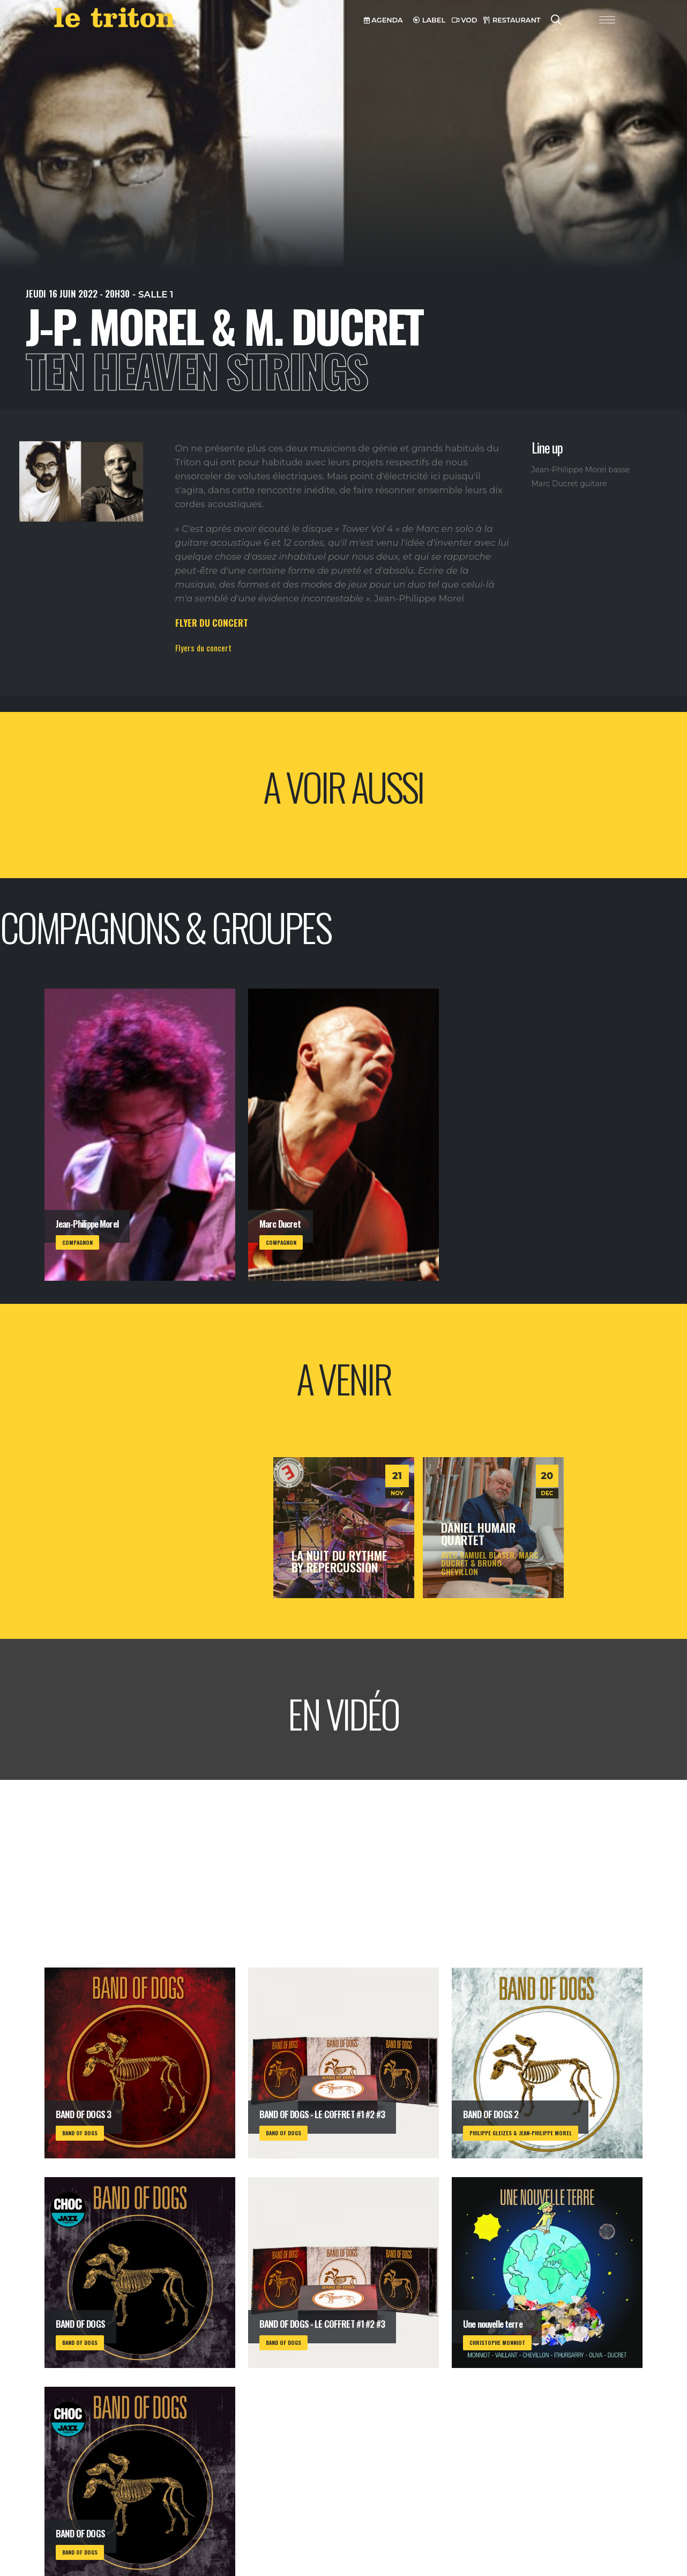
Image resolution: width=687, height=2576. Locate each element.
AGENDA (383, 20)
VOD (464, 20)
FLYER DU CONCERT (211, 622)
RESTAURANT (511, 20)
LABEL (429, 20)
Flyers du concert (203, 648)
